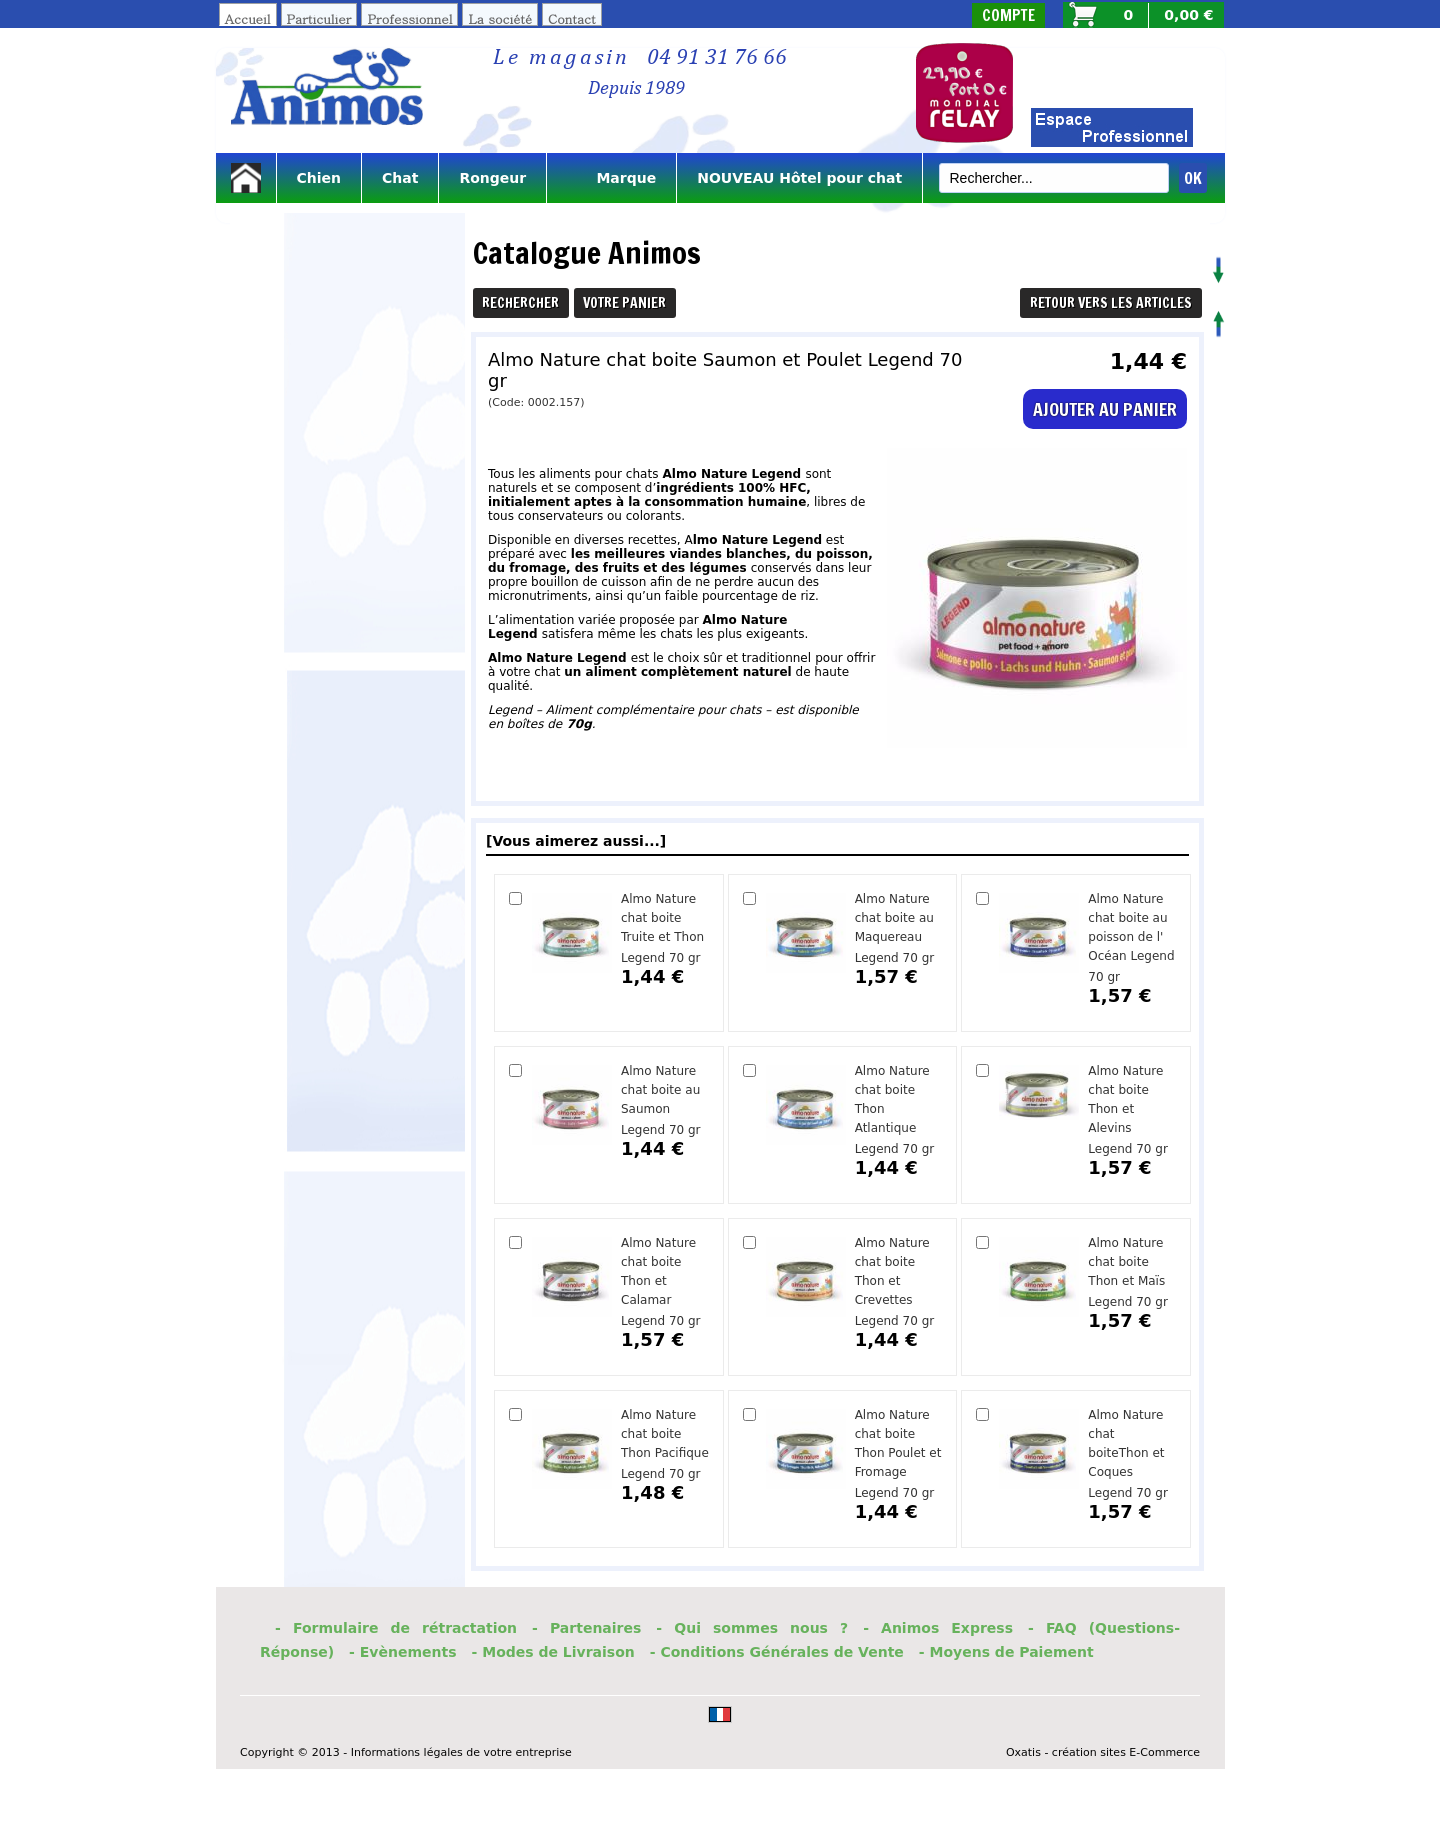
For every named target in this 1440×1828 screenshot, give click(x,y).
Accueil (248, 18)
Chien (319, 178)
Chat (400, 178)
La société (500, 18)
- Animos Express (938, 1628)
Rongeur (492, 178)
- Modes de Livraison (553, 1652)
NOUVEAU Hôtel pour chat (799, 178)
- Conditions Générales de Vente (777, 1652)
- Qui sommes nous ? (752, 1628)
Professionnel (409, 18)
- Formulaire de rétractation (396, 1628)
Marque (611, 178)
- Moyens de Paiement (1006, 1652)
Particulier (319, 18)
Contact (572, 18)
